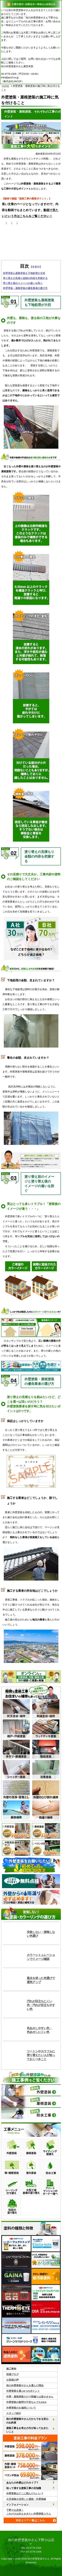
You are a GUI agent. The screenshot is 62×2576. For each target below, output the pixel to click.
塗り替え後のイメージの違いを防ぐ (23, 283)
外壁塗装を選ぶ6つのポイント (23, 2391)
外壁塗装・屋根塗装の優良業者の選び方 (25, 288)
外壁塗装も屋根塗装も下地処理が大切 (24, 273)
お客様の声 (12, 2379)
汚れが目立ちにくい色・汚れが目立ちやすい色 (41, 2005)
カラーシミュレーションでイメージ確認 (41, 1956)
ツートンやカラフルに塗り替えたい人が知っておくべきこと (41, 2055)
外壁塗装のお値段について (21, 2407)
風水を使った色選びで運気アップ (41, 1980)
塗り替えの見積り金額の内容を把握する (25, 278)
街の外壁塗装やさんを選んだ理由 (24, 2385)
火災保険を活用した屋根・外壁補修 (26, 2499)
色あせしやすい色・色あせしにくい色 (39, 2030)
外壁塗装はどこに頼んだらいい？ (24, 2493)
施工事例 (11, 2368)
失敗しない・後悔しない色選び (41, 1934)
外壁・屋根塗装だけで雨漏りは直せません (29, 2396)
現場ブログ (12, 2374)
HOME (5, 86)
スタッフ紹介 (13, 2413)
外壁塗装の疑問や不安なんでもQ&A (26, 2402)
